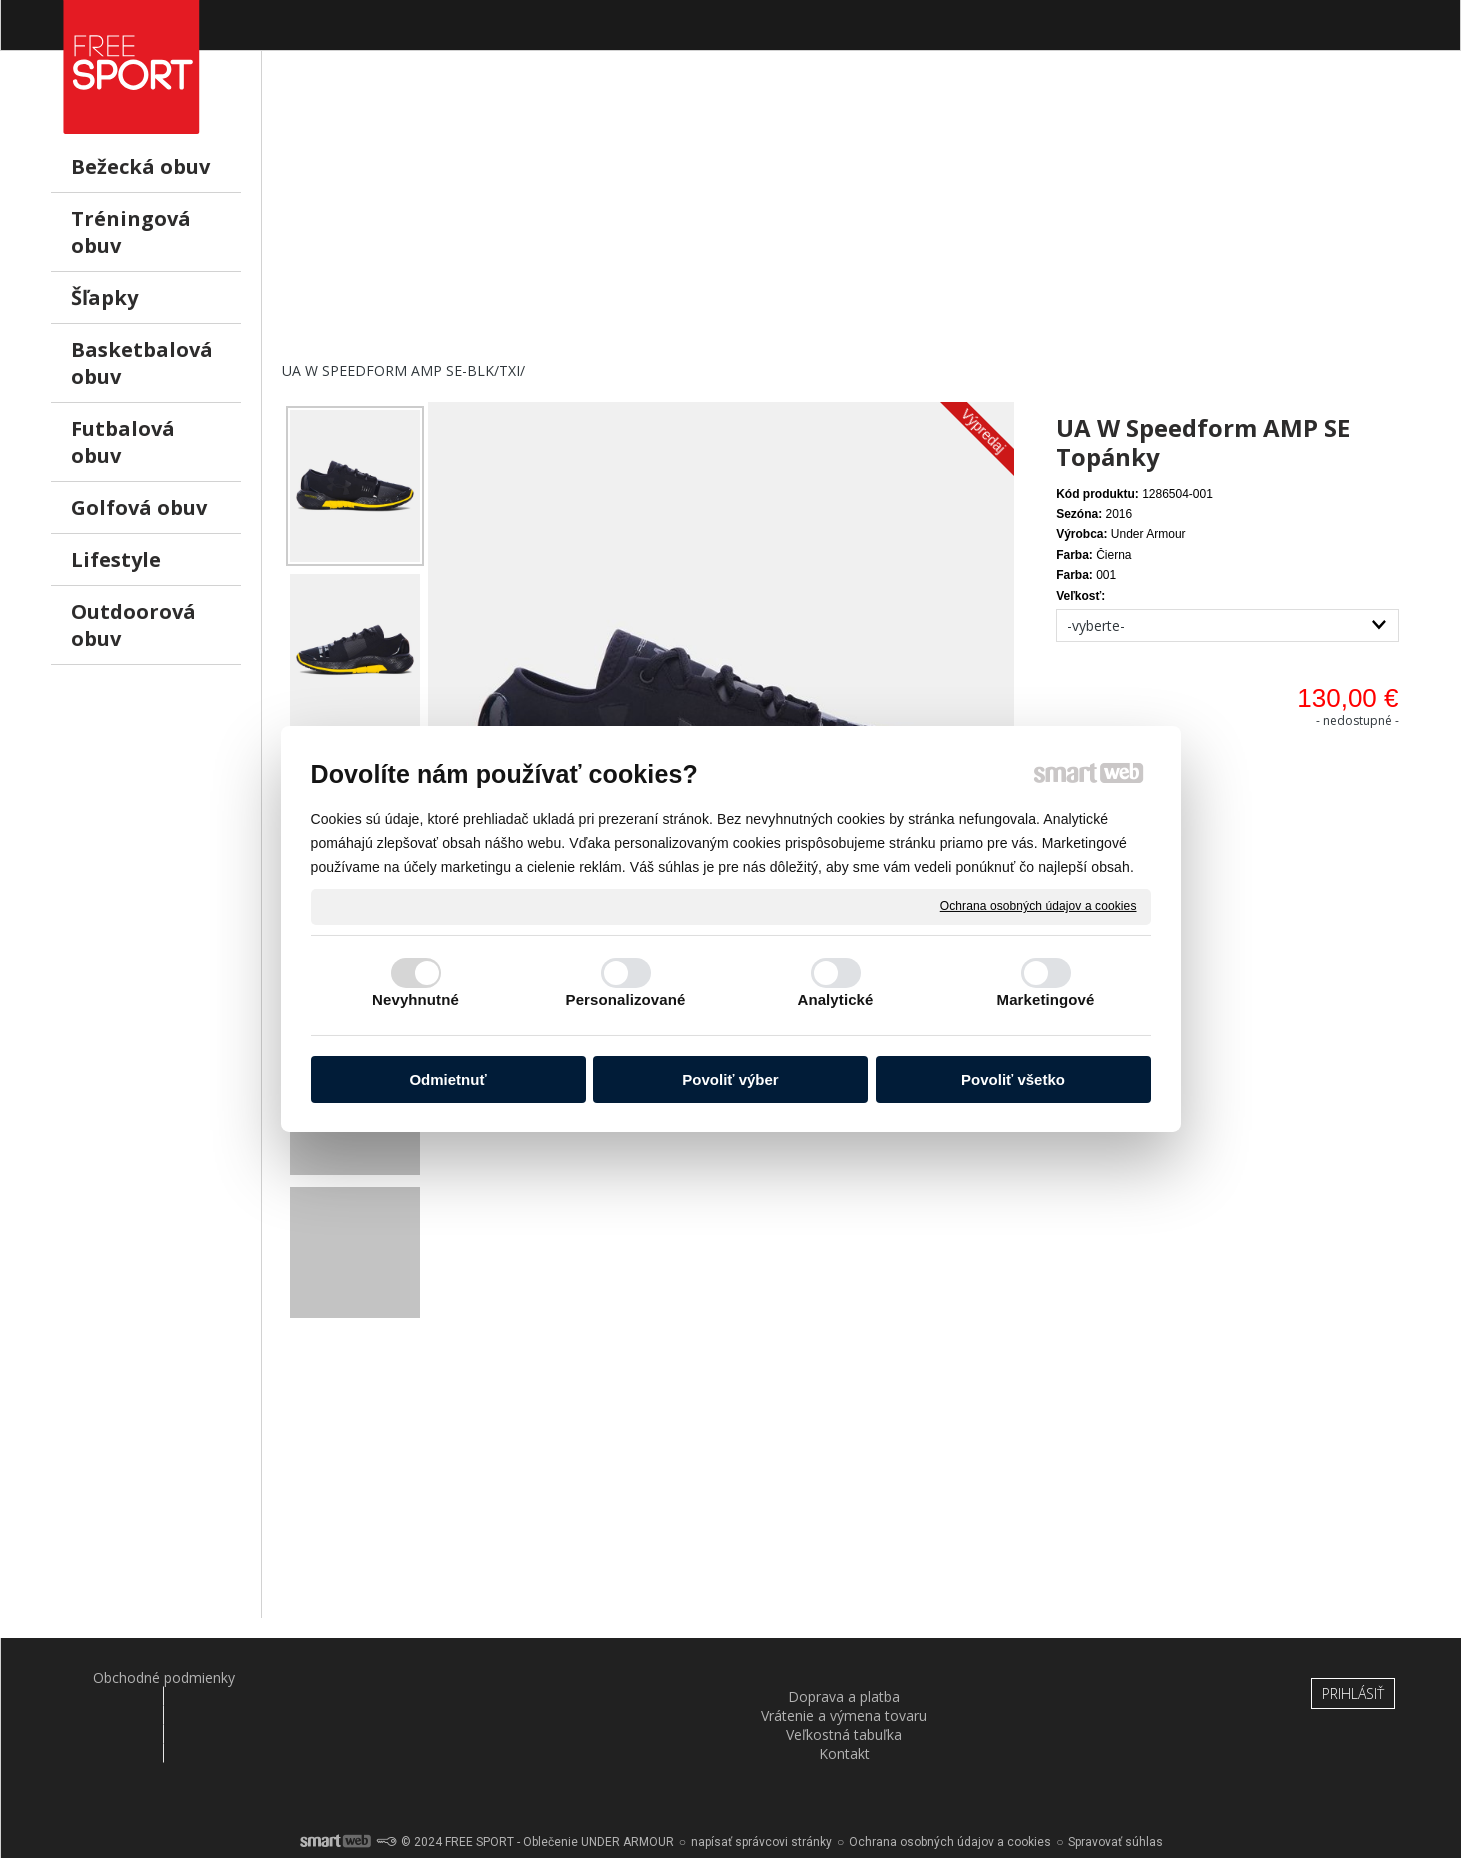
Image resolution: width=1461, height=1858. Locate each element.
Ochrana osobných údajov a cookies (1038, 906)
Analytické (835, 999)
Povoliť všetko (1013, 1079)
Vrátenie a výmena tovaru (615, 1677)
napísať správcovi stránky (761, 1788)
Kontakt (1078, 1677)
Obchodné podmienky (152, 1677)
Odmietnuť (447, 1079)
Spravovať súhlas (1115, 1788)
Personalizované (626, 999)
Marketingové (1046, 999)
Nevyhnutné (415, 999)
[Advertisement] (846, 221)
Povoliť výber (730, 1079)
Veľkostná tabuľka (847, 1677)
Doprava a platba (383, 1677)
